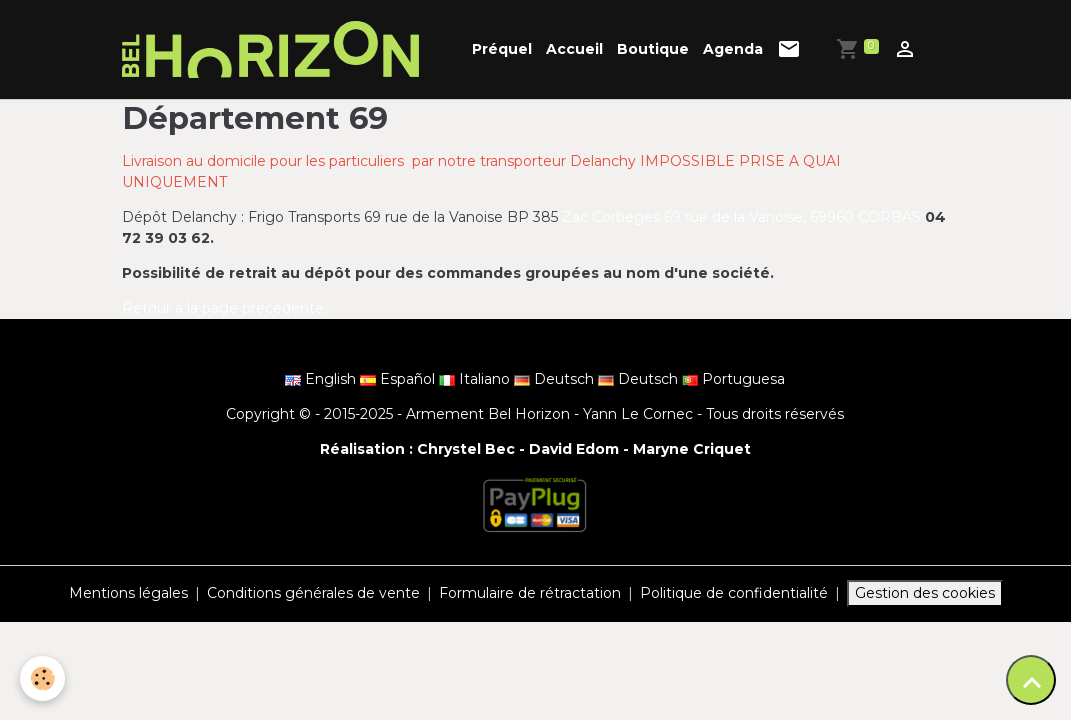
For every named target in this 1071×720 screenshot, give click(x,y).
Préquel (502, 49)
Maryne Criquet (692, 449)
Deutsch (556, 379)
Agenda (733, 49)
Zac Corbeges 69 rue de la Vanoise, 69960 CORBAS (743, 217)
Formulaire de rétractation (530, 593)
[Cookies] (42, 678)
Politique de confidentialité (734, 593)
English (322, 379)
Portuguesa (733, 379)
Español (399, 379)
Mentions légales (128, 593)
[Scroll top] (1031, 680)
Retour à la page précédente (223, 308)
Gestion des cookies (925, 593)
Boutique (653, 49)
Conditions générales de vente (313, 593)
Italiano (476, 379)
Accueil (574, 49)
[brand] (274, 49)
